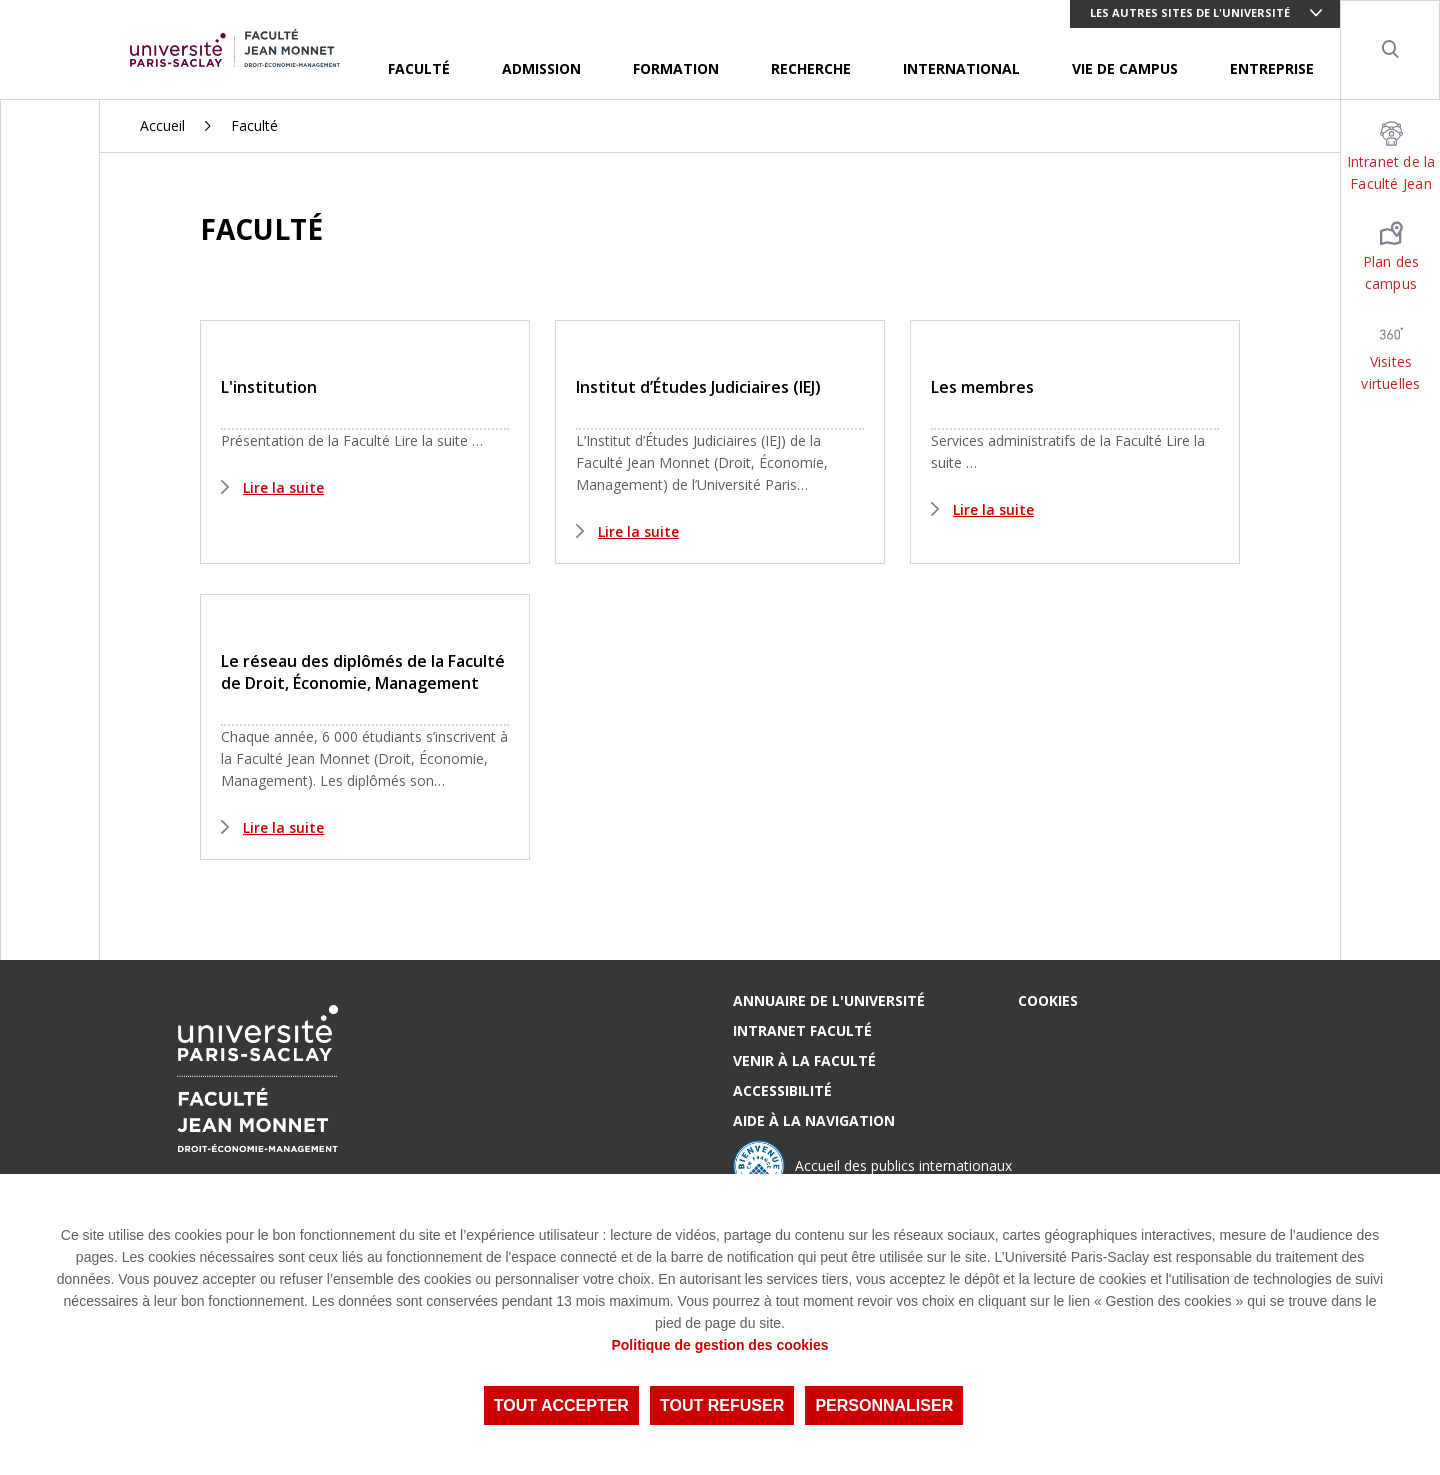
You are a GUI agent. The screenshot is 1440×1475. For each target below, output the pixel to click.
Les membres (982, 387)
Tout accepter (561, 1405)
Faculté (419, 68)
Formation (676, 68)
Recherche (811, 68)
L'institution (269, 387)
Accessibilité (782, 1090)
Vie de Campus (1125, 68)
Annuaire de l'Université (829, 1000)
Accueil (162, 125)
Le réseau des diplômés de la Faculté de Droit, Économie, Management (363, 672)
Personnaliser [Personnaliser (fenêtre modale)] (884, 1405)
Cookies (1048, 1000)
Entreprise (1272, 68)
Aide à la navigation (814, 1120)
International (961, 68)
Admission (541, 68)
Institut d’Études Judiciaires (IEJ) (698, 387)
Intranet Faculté (802, 1030)
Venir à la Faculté (804, 1060)
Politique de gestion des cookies (719, 1345)
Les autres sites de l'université (1190, 12)
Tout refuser (722, 1405)
